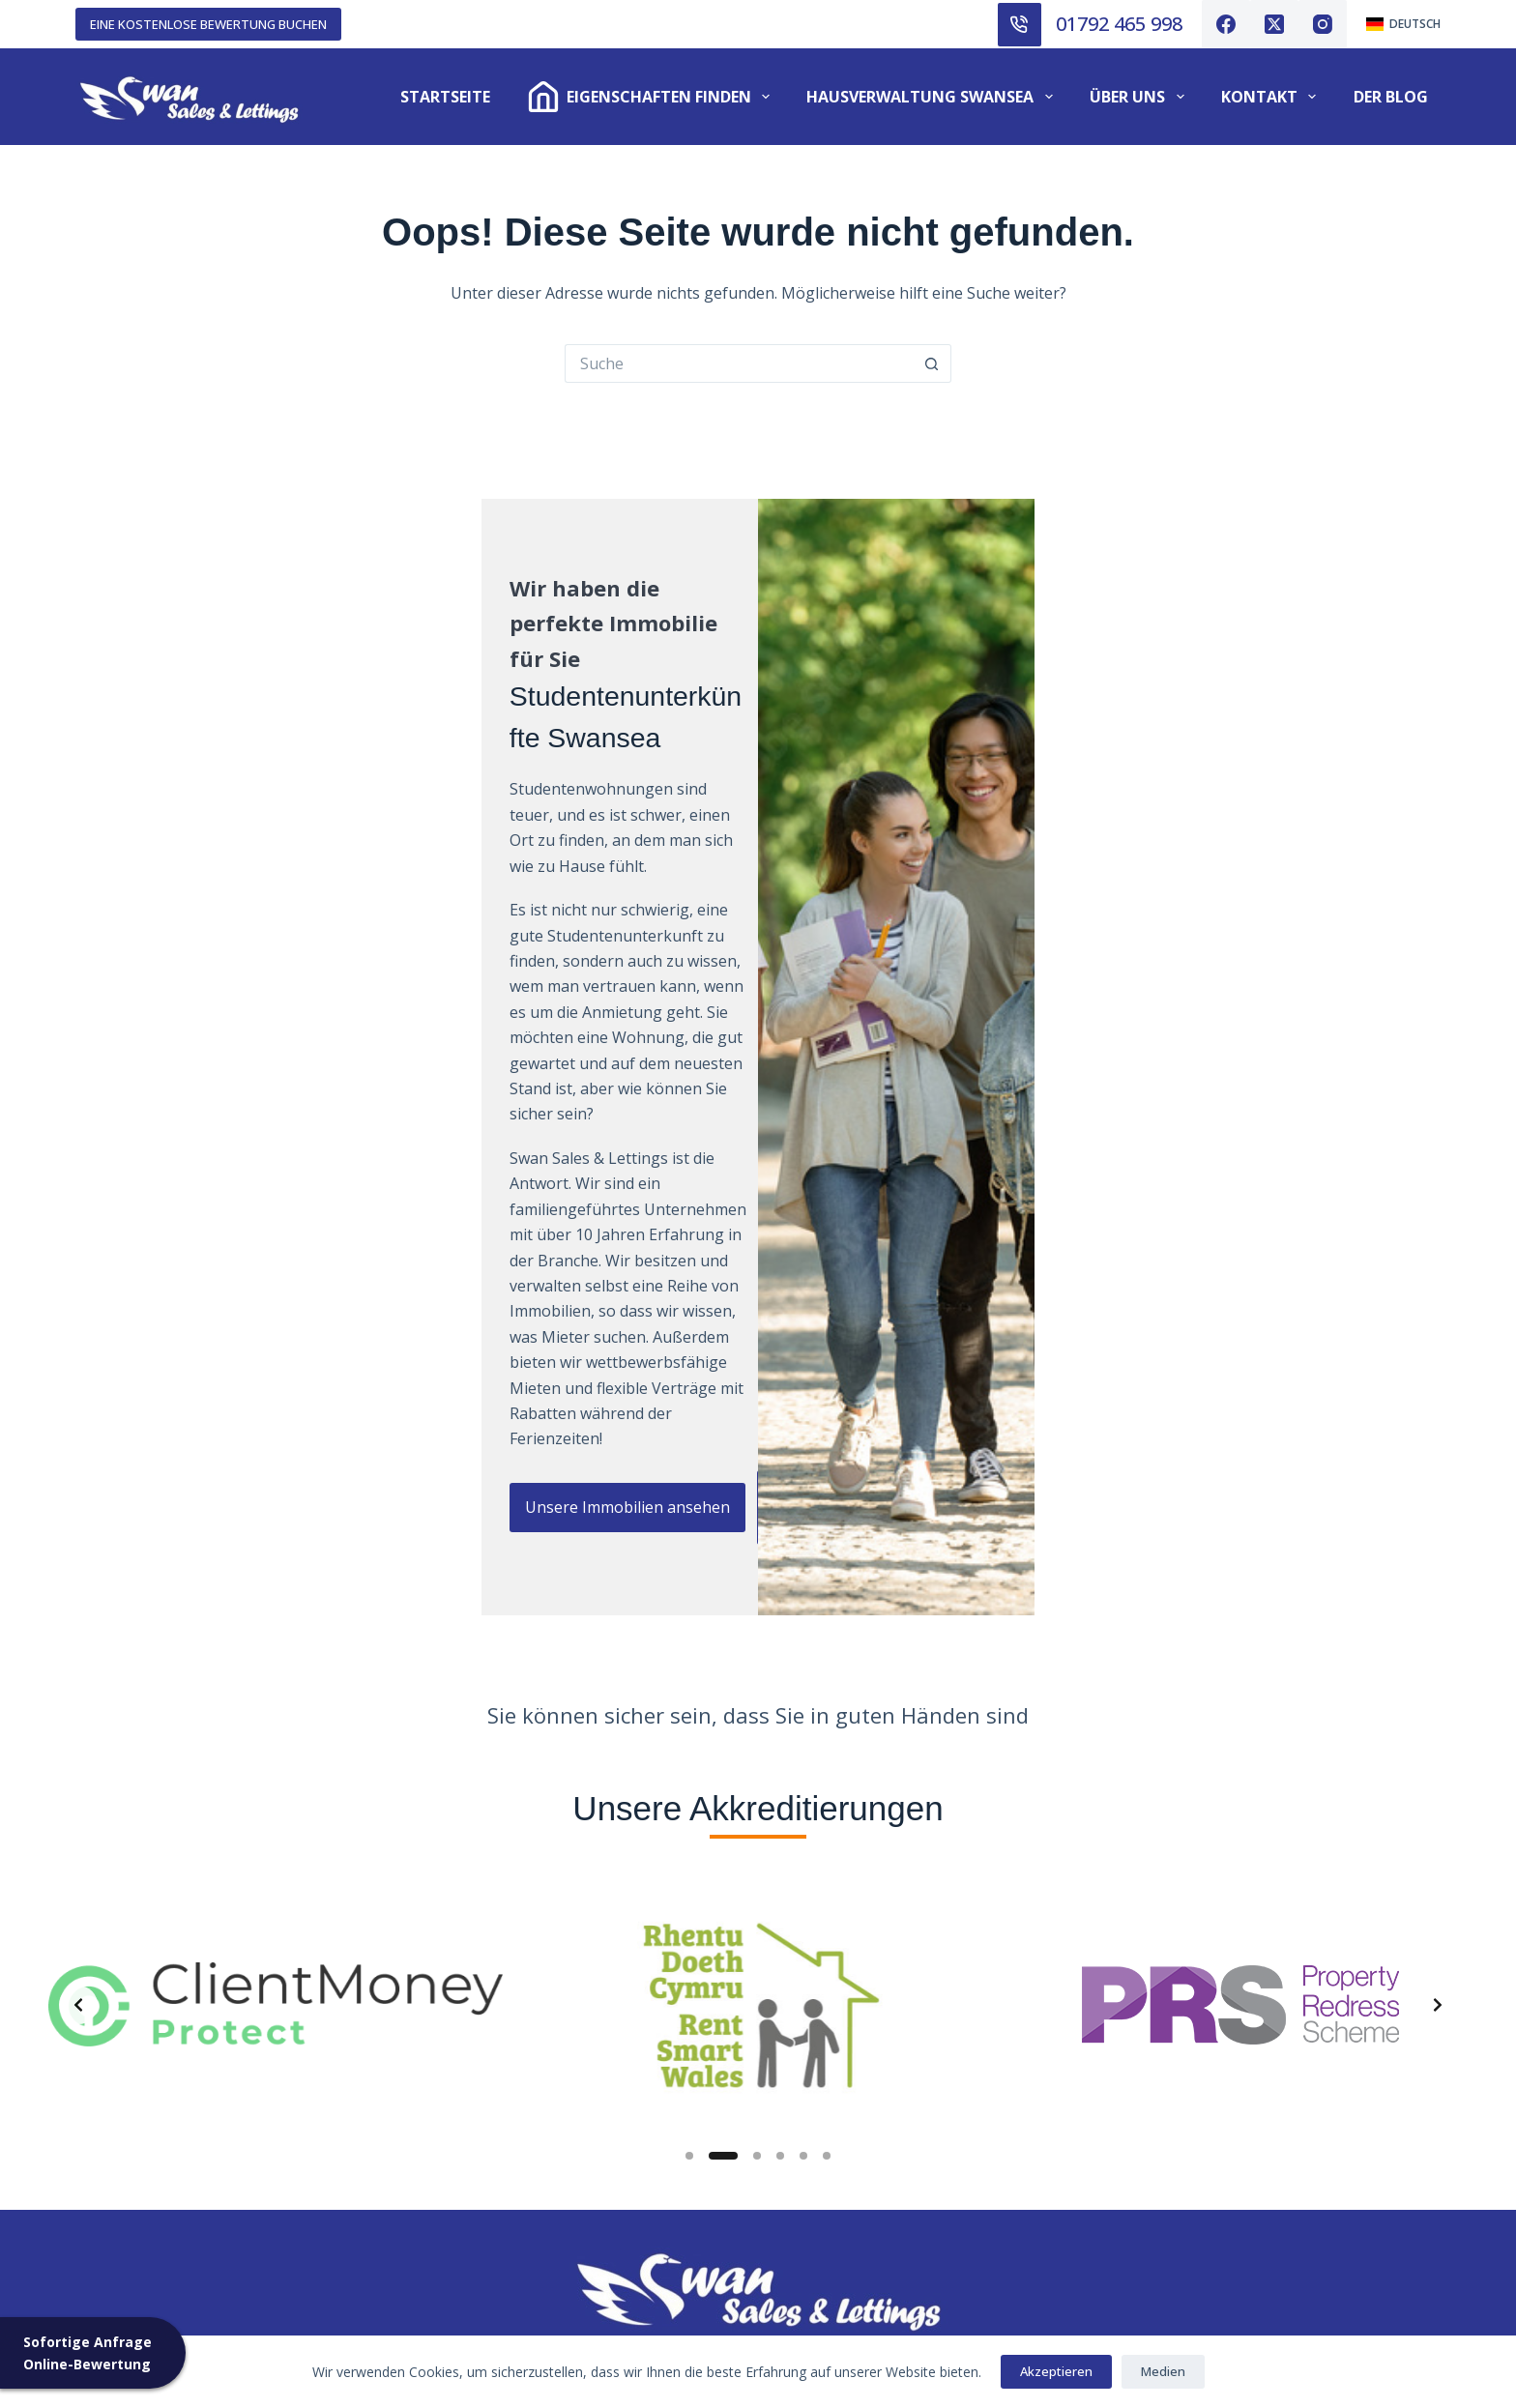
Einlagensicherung (497, 2158)
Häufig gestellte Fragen (514, 2208)
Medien (1163, 2371)
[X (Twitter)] (1274, 24)
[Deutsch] (1403, 24)
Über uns (1140, 96)
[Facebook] (1226, 24)
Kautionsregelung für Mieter (887, 2081)
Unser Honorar (131, 2158)
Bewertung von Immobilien (174, 2132)
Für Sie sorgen (482, 2107)
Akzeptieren (1056, 2371)
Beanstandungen (492, 2132)
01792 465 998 (1119, 24)
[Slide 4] (780, 1694)
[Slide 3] (757, 1694)
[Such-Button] (932, 363)
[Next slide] (1437, 1543)
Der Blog (1391, 96)
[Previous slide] (78, 1543)
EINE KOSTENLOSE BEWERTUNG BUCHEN (208, 24)
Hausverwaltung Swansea (933, 96)
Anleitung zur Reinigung (870, 2056)
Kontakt (1272, 96)
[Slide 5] (803, 1694)
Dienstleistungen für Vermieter (189, 2107)
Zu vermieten (123, 2056)
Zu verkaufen (124, 2081)
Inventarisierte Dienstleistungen (547, 2081)
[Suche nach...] (739, 363)
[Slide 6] (826, 1694)
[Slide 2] (723, 1694)
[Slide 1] (689, 1694)
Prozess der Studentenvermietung (554, 2183)
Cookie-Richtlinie (490, 2235)
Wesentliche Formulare (865, 2132)
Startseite (445, 96)
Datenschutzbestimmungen (530, 2260)
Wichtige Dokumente (858, 2158)
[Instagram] (1322, 24)
